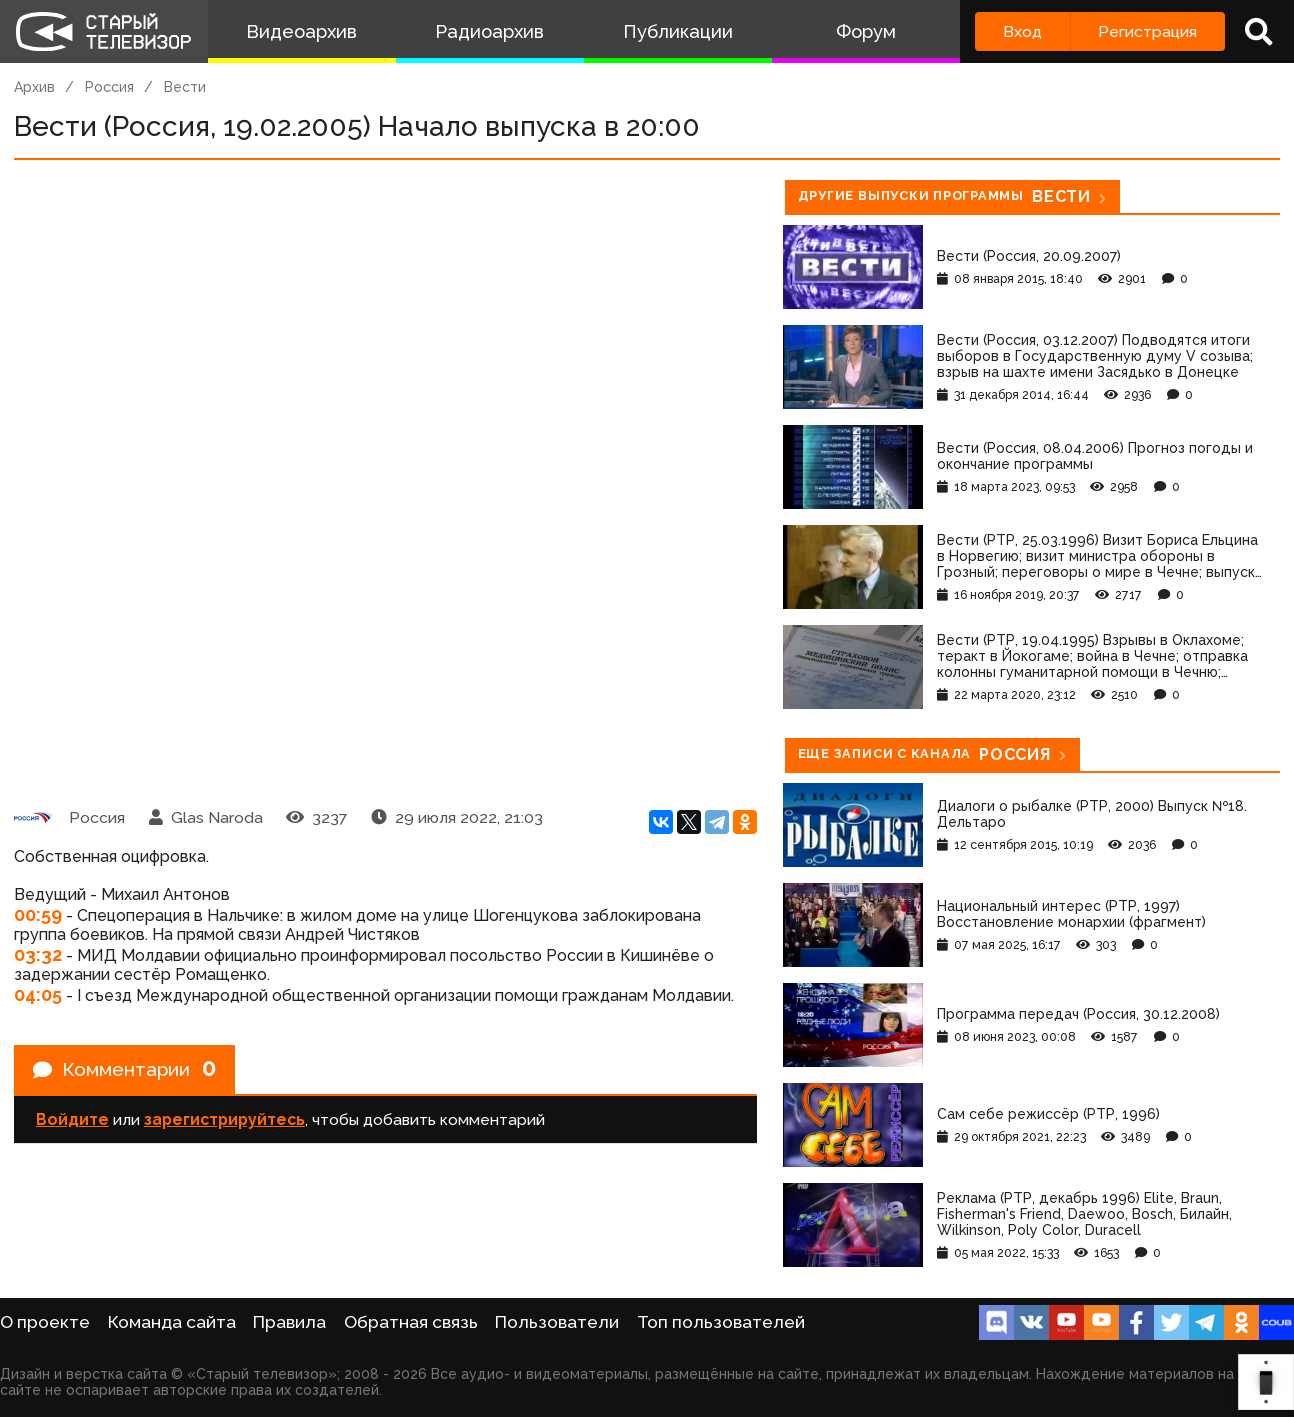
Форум (866, 31)
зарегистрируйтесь (224, 1122)
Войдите (72, 1122)
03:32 (38, 954)
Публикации (678, 31)
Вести (185, 87)
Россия (109, 87)
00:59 (38, 914)
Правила (289, 1322)
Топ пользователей (721, 1322)
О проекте (45, 1322)
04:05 (38, 994)
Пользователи (557, 1322)
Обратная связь (411, 1322)
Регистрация (1147, 31)
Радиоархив (489, 31)
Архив (34, 87)
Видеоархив (301, 31)
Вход (1022, 31)
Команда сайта (172, 1322)
